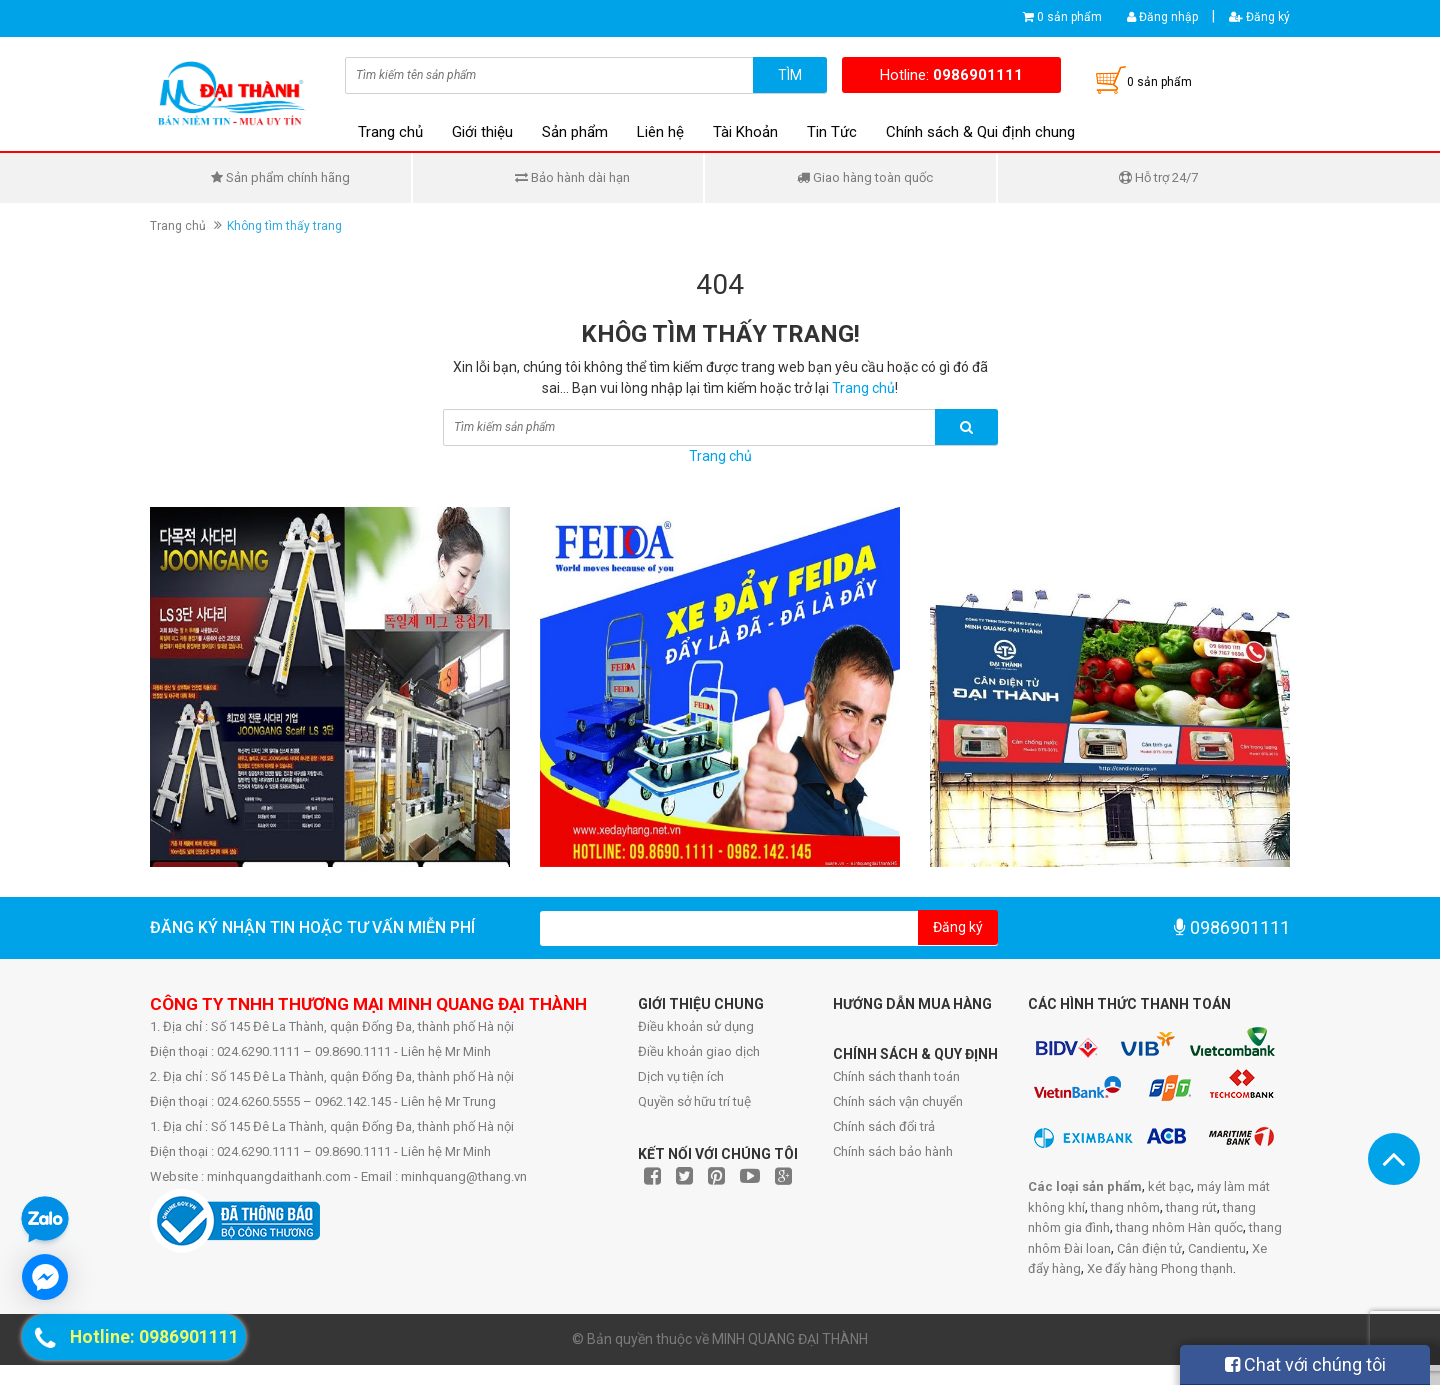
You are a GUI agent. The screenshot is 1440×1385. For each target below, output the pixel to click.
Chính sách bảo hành (893, 1151)
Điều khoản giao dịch (699, 1051)
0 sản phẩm (1069, 17)
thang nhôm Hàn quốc (1179, 1227)
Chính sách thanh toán (896, 1076)
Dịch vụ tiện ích (681, 1076)
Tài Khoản (745, 132)
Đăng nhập (1162, 17)
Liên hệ (660, 132)
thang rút (1191, 1207)
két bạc (1169, 1186)
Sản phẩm (575, 132)
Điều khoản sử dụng (696, 1026)
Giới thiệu (482, 132)
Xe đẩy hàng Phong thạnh (1160, 1268)
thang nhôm (1125, 1207)
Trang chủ (390, 132)
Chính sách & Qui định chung (980, 132)
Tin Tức (832, 132)
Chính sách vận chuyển (898, 1101)
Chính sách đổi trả (884, 1126)
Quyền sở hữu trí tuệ (694, 1101)
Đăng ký (1259, 17)
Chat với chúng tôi (1305, 1364)
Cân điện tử (1149, 1248)
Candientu (1217, 1248)
